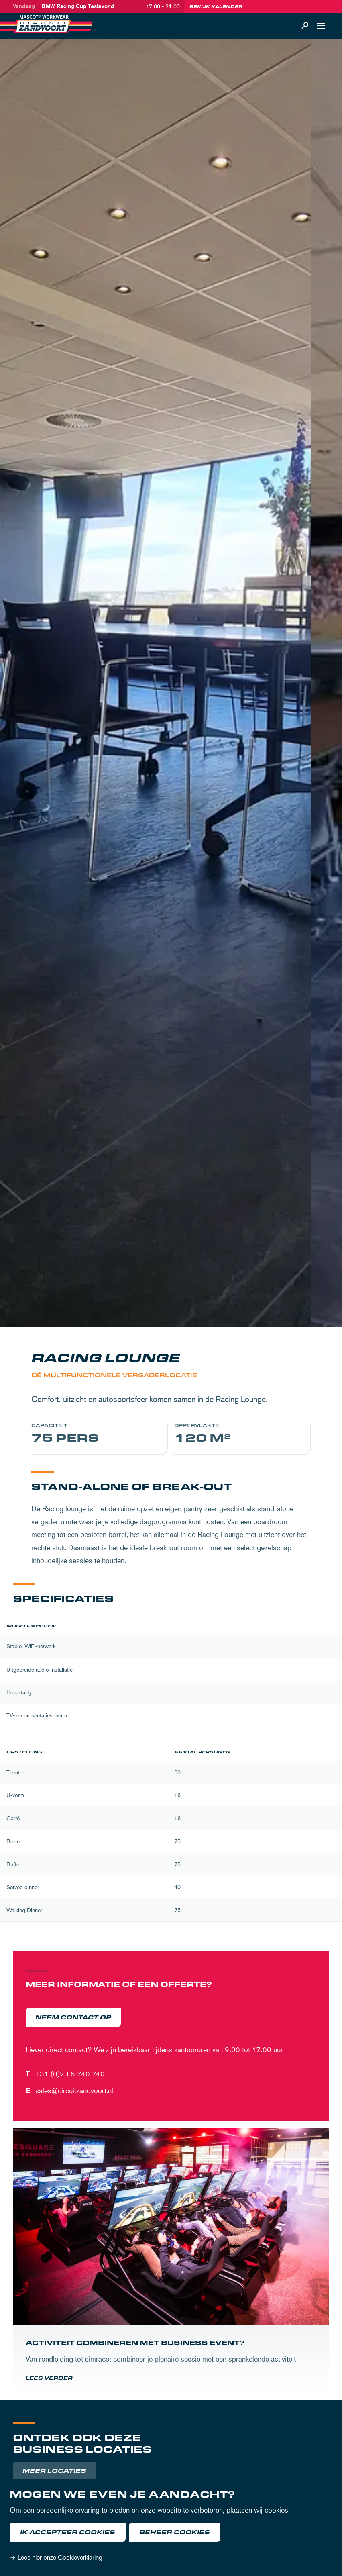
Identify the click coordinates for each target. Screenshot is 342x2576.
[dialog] (171, 2527)
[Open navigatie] (321, 26)
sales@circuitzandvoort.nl (74, 2090)
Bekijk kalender (215, 6)
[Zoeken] (305, 26)
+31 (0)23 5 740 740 (70, 2073)
